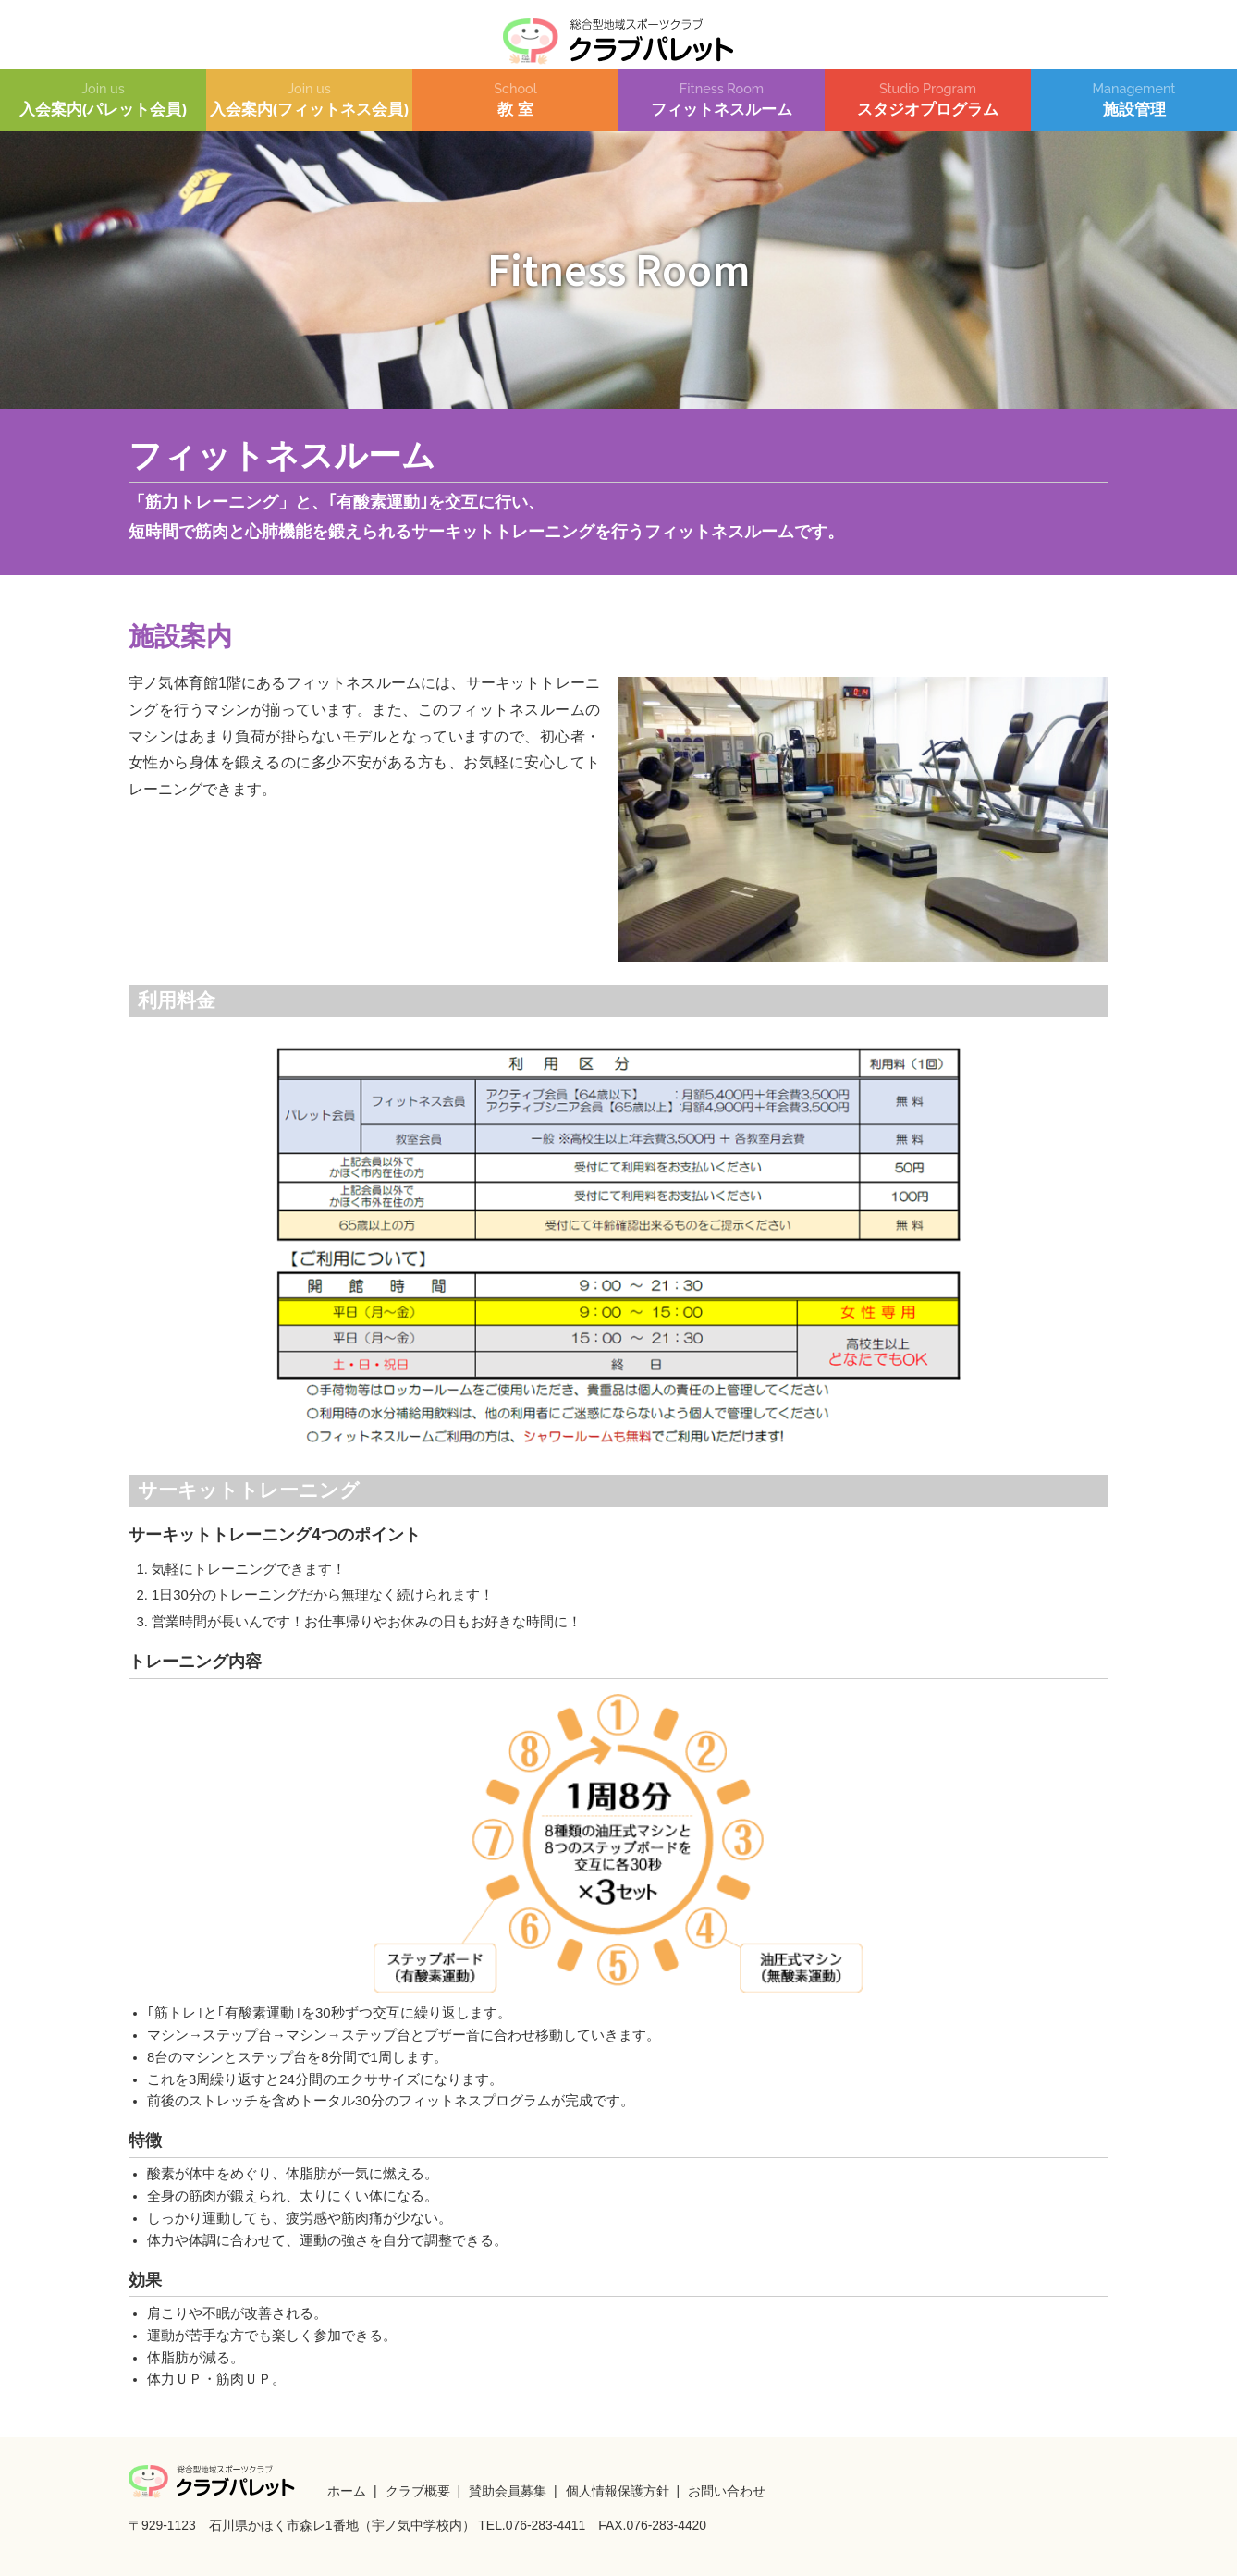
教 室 (515, 99)
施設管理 (1134, 99)
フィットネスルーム (721, 99)
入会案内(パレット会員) (103, 99)
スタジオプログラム (927, 99)
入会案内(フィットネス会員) (309, 99)
